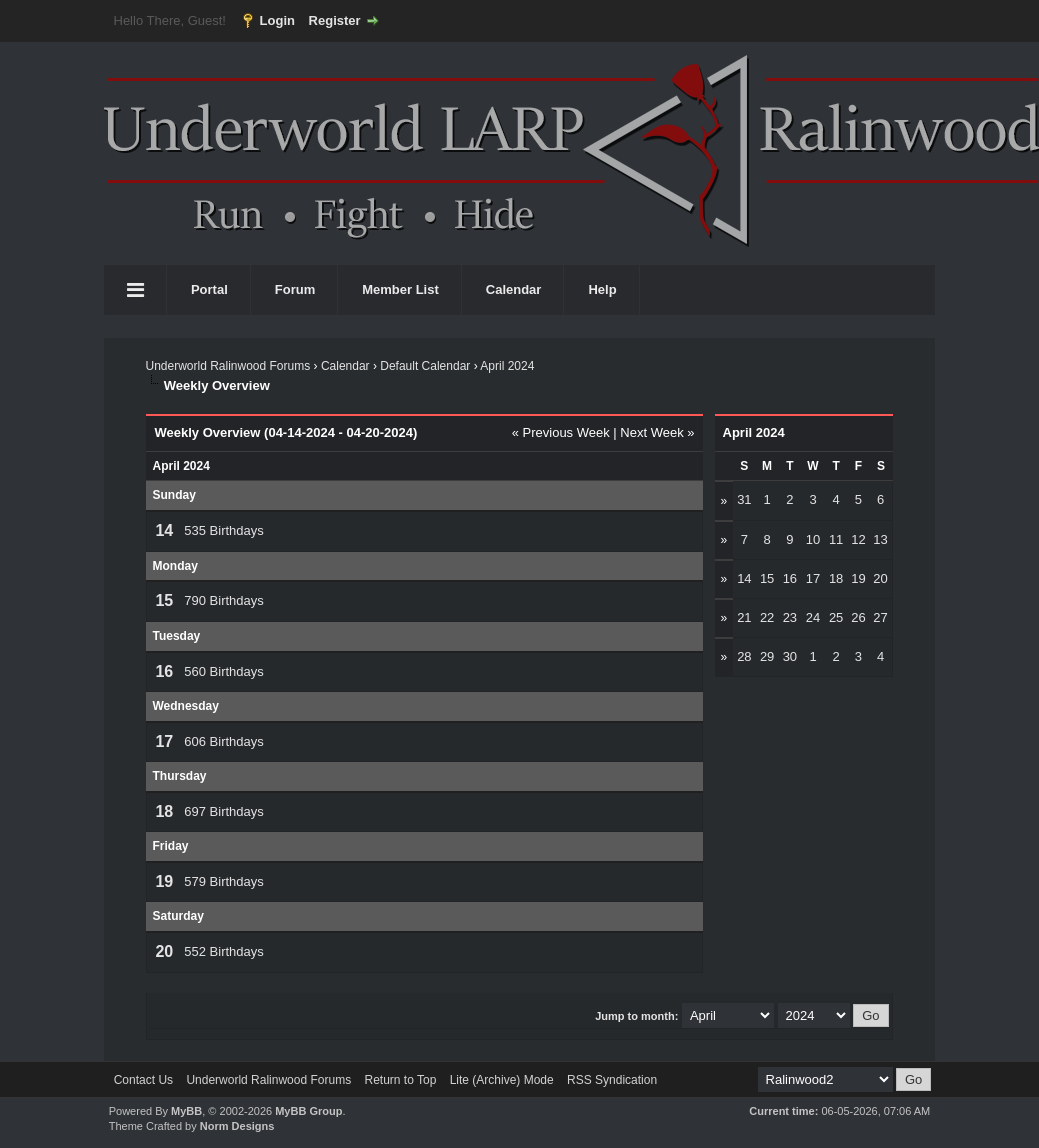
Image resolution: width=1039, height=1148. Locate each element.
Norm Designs (237, 1126)
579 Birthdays (224, 881)
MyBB (186, 1111)
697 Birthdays (224, 811)
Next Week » (657, 432)
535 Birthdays (224, 530)
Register (335, 20)
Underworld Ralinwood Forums (227, 366)
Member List (400, 289)
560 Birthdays (224, 671)
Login (277, 20)
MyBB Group (308, 1111)
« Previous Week (561, 432)
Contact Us (143, 1080)
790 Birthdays (224, 600)
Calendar (514, 289)
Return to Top (400, 1080)
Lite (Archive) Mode (502, 1080)
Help (602, 289)
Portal (209, 289)
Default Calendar (425, 366)
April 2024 (507, 366)
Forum (295, 289)
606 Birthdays (224, 741)
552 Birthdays (224, 951)
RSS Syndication (612, 1080)
